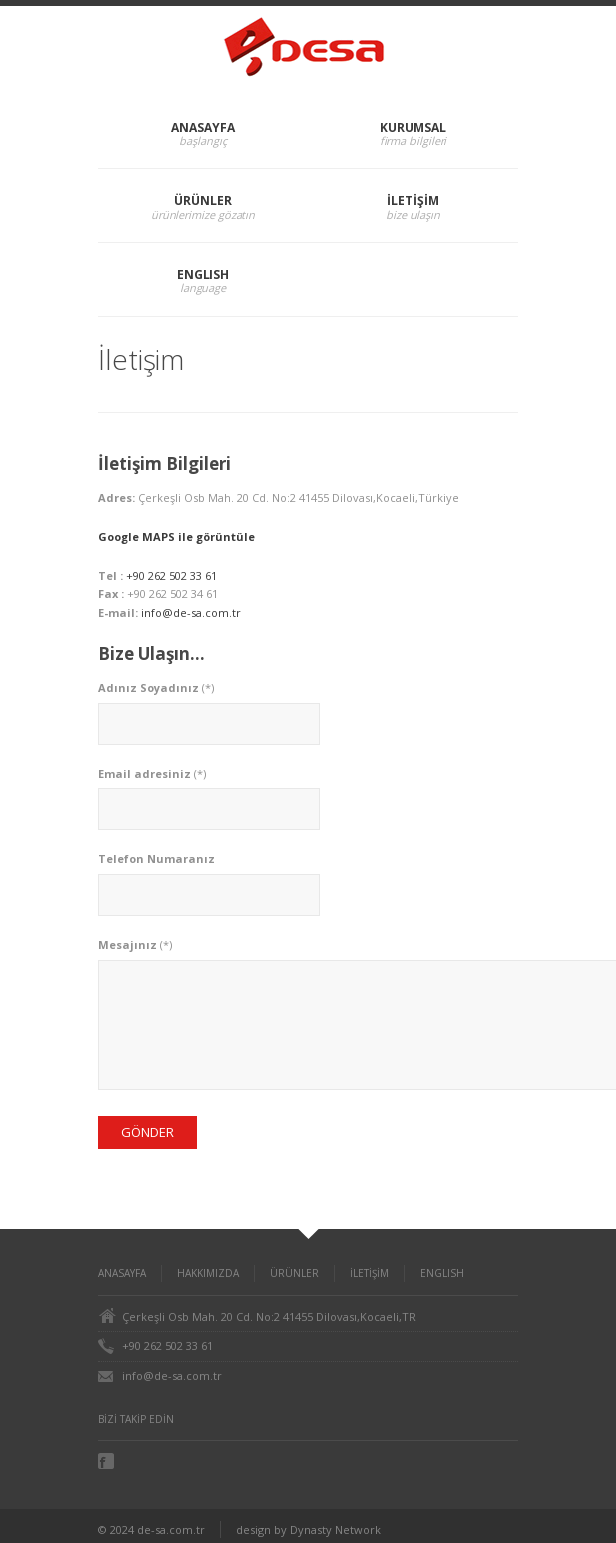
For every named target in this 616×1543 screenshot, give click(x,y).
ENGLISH (203, 274)
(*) (156, 687)
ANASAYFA (202, 127)
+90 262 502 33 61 (171, 575)
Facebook (108, 1461)
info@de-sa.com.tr (191, 612)
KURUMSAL (413, 127)
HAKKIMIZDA (208, 1273)
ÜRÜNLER (202, 200)
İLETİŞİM (412, 200)
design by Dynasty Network (308, 1529)
